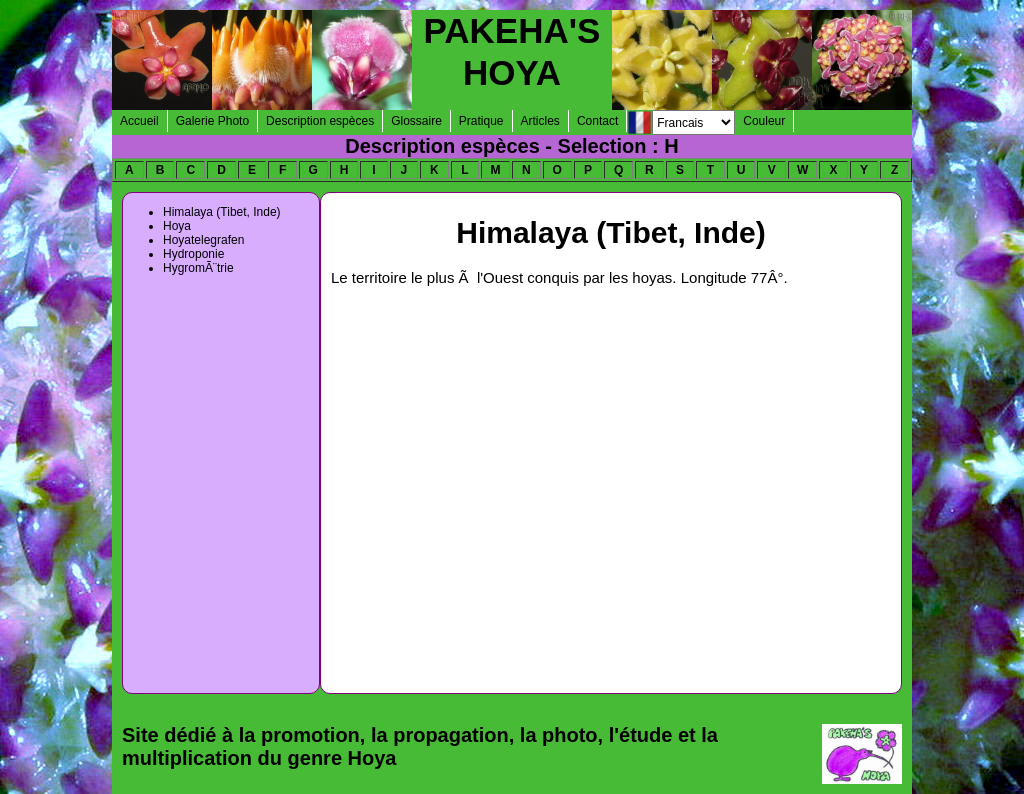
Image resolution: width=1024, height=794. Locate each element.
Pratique (481, 121)
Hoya (177, 226)
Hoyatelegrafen (203, 240)
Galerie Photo (212, 121)
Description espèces (320, 121)
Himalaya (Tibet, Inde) (222, 212)
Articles (540, 121)
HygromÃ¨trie (198, 268)
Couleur (764, 121)
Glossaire (416, 121)
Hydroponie (193, 254)
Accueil (139, 121)
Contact (597, 121)
